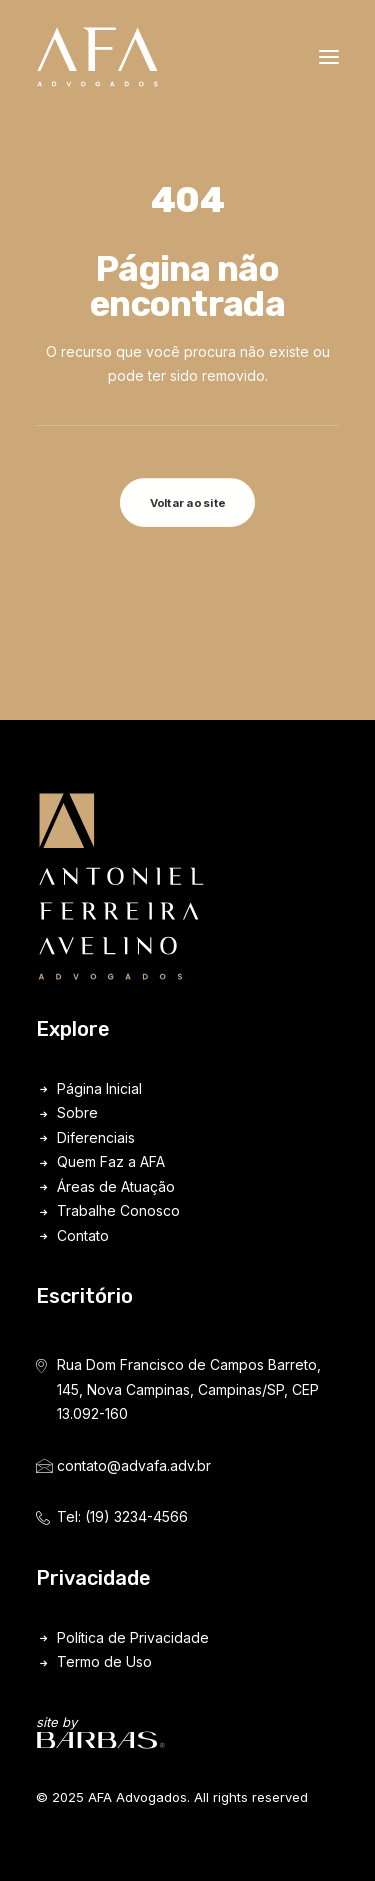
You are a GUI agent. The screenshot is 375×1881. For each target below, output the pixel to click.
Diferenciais (96, 1137)
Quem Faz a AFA (111, 1161)
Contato (83, 1235)
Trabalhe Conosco (118, 1210)
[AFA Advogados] (97, 57)
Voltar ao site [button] (188, 503)
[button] (329, 57)
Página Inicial (99, 1088)
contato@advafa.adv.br (134, 1465)
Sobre (77, 1112)
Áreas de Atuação (116, 1186)
